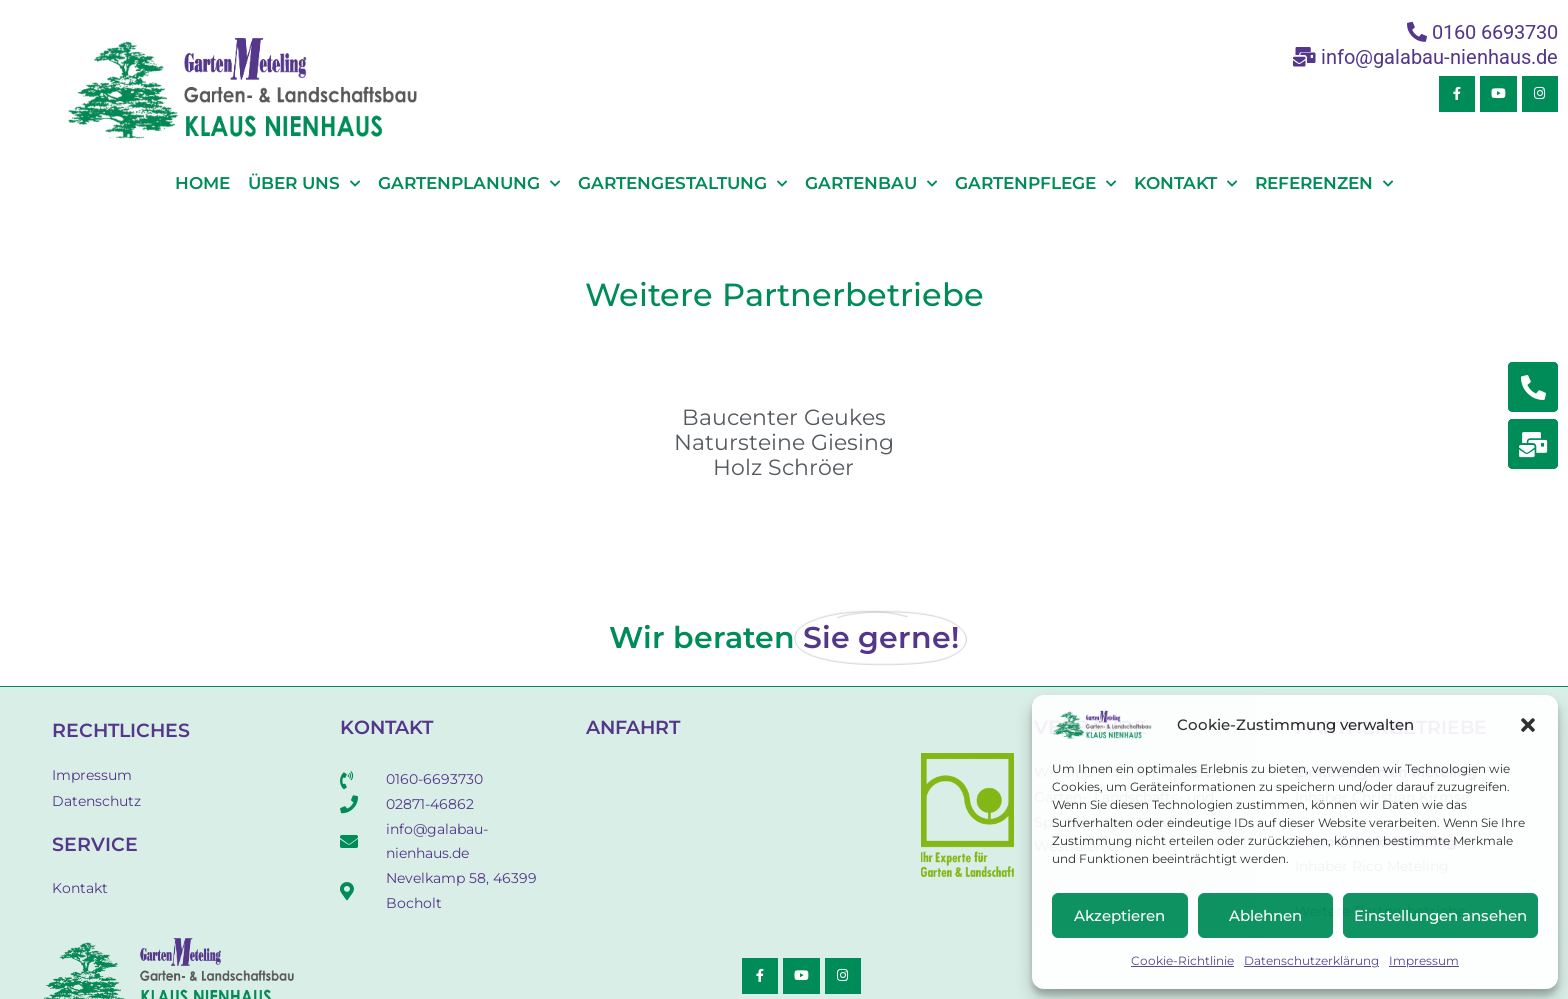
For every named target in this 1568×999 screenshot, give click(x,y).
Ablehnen (1265, 915)
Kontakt (1185, 184)
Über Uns (304, 184)
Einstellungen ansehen (1440, 915)
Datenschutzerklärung (1311, 960)
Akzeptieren (1119, 915)
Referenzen (1324, 184)
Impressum (1424, 960)
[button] (1528, 725)
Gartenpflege (1035, 184)
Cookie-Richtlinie (1182, 960)
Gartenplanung (469, 184)
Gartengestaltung (682, 184)
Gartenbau (871, 184)
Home (202, 183)
